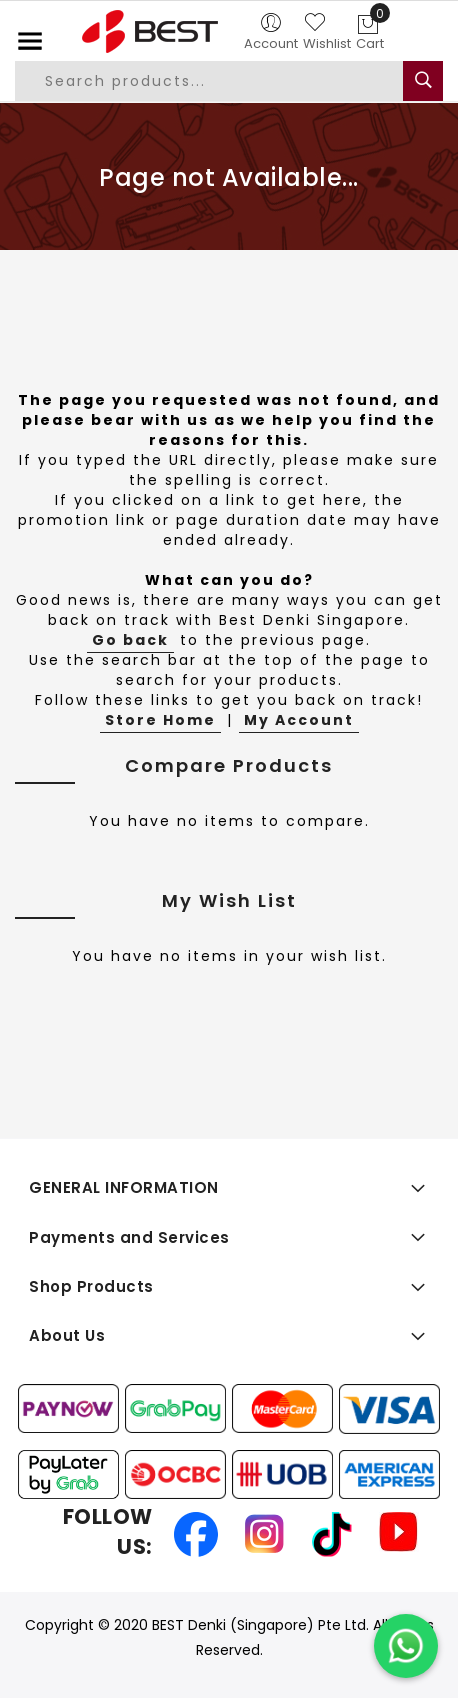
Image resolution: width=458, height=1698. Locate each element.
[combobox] (221, 81)
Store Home (160, 720)
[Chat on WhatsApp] (406, 1646)
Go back (130, 640)
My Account (299, 720)
